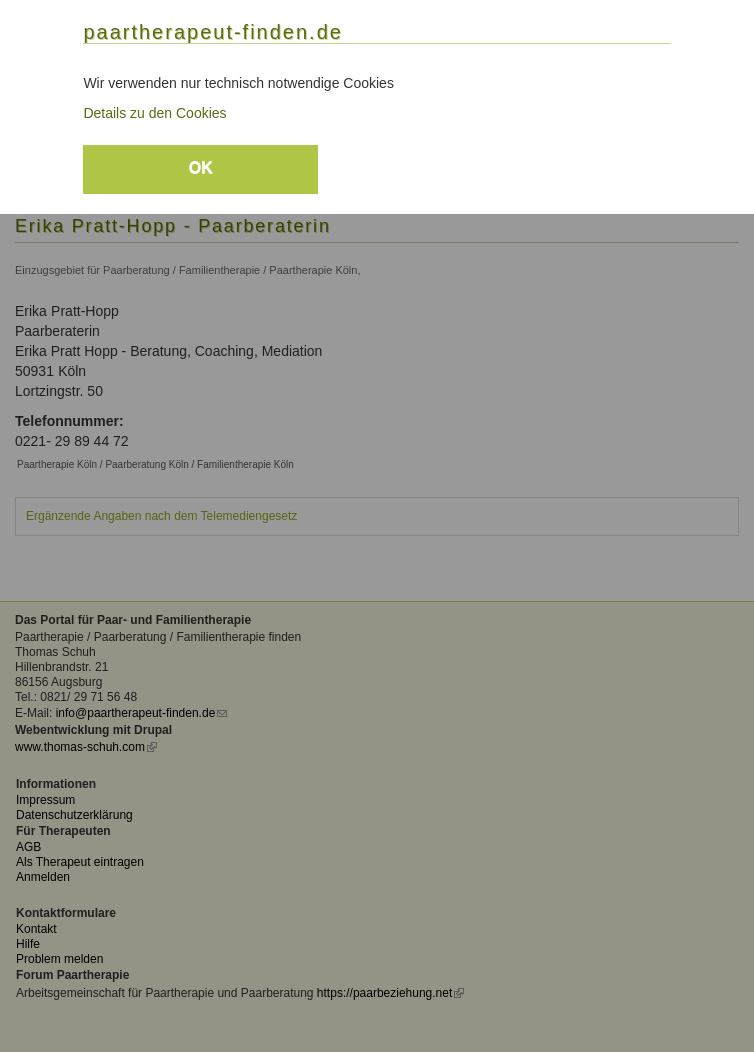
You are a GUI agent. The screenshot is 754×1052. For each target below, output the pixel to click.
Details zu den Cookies (154, 113)
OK (201, 167)
